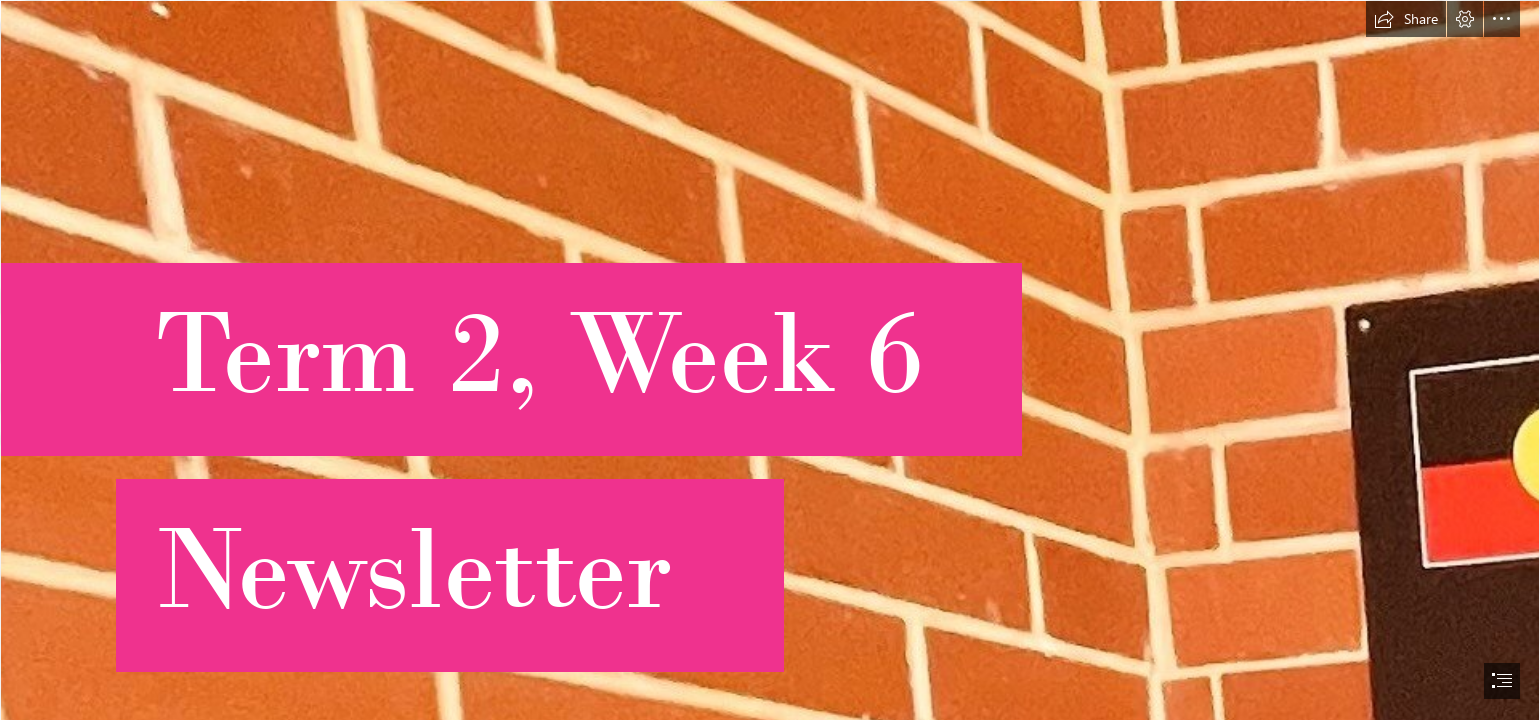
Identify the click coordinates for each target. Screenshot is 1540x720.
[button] (1406, 19)
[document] (770, 360)
